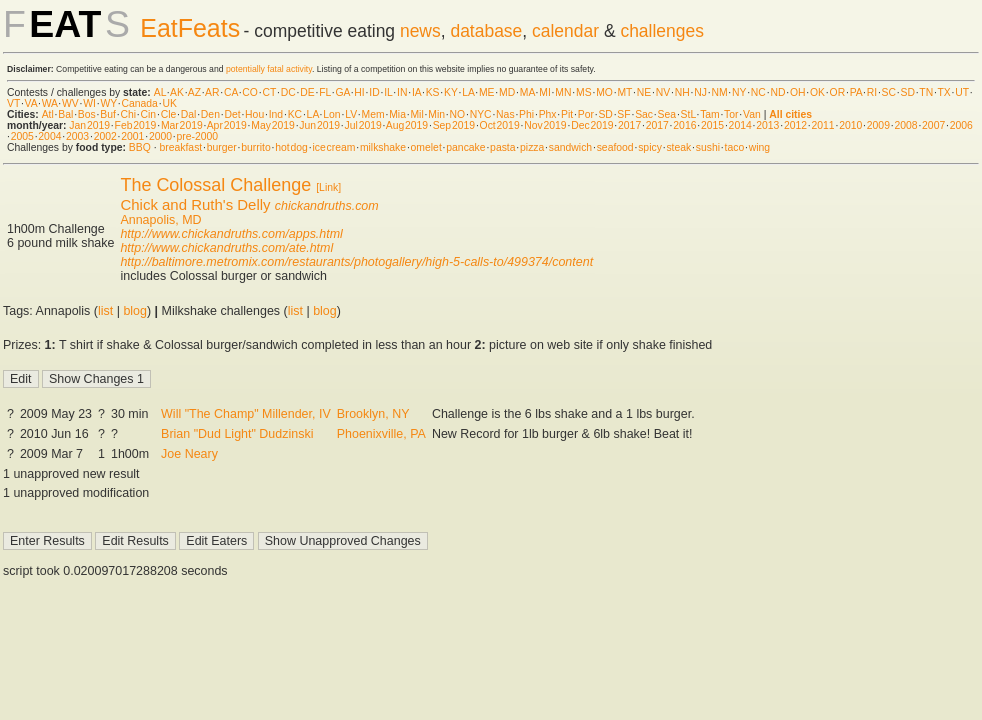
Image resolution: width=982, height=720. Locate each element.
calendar (565, 31)
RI (872, 92)
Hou (254, 114)
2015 (712, 125)
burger (222, 147)
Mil (416, 114)
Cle (169, 114)
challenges (662, 31)
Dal (189, 114)
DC (288, 92)
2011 (823, 125)
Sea (667, 114)
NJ (700, 92)
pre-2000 (198, 136)
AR (212, 92)
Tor (731, 114)
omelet (426, 147)
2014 (740, 125)
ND (777, 92)
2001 (132, 136)
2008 (905, 125)
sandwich (570, 147)
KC (295, 114)
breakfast (180, 147)
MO (604, 92)
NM (719, 92)
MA (527, 92)
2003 (77, 136)
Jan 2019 (89, 125)
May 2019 (273, 125)
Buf (108, 114)
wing (759, 147)
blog (135, 311)
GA (342, 92)
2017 (629, 125)
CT (269, 92)
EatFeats (190, 28)
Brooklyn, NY (373, 414)
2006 (961, 125)
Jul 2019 (363, 125)
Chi (128, 114)
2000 (160, 136)
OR (838, 92)
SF (623, 114)
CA (231, 92)
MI (545, 92)
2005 (22, 136)
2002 (105, 136)
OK (817, 92)
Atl (48, 114)
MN (563, 92)
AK (177, 92)
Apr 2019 (227, 125)
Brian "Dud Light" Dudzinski (237, 434)
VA (31, 103)
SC (889, 92)
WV (70, 103)
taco (735, 147)
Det (232, 114)
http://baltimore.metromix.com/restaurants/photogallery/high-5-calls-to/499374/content (356, 262)
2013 (767, 125)
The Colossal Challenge (215, 185)
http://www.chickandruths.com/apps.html (231, 234)
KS (433, 92)
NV (663, 92)
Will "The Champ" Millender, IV (246, 414)
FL (325, 92)
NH (682, 92)
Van (752, 114)
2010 (850, 125)
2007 (933, 125)
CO (250, 92)
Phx (548, 114)
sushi (708, 147)
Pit (567, 114)
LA (468, 92)
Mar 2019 (182, 125)
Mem (373, 114)
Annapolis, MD (160, 220)
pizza (532, 147)
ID (374, 92)
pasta (502, 147)
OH (798, 92)
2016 (684, 125)
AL (160, 92)
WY (108, 103)
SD (908, 92)
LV (351, 114)
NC (758, 92)
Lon (331, 114)
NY (739, 92)
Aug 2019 (407, 125)
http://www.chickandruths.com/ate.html (226, 248)
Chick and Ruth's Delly (195, 204)
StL (688, 114)
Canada (140, 103)
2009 (878, 125)
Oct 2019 (500, 125)
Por (586, 114)
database (486, 31)
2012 (795, 125)
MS (584, 92)
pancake (465, 147)
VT (13, 103)
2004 (49, 136)
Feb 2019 (136, 125)
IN (402, 92)
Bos (87, 114)
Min (436, 114)
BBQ (140, 147)
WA (50, 103)
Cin (149, 114)
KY (451, 92)
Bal (65, 114)
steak (678, 147)
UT (962, 92)
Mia (397, 114)
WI (89, 103)
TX (944, 92)
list (105, 311)
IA (416, 92)
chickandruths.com (327, 206)
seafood (615, 147)
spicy (650, 147)
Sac (644, 114)
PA (856, 92)
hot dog (291, 147)
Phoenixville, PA (381, 434)
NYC (481, 114)
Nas (505, 114)
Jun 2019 (319, 125)
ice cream (333, 147)
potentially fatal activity (269, 69)
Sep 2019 (454, 125)
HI (359, 92)
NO (458, 114)
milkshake (383, 147)
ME (487, 92)
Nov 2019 (545, 125)
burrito (255, 147)
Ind (276, 114)
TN (926, 92)
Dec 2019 (592, 125)
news (420, 31)
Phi (526, 114)
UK (169, 103)
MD (507, 92)
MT (624, 92)
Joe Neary (189, 454)
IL (388, 92)
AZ (194, 92)
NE (644, 92)
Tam (710, 114)
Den (210, 114)
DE (307, 92)
